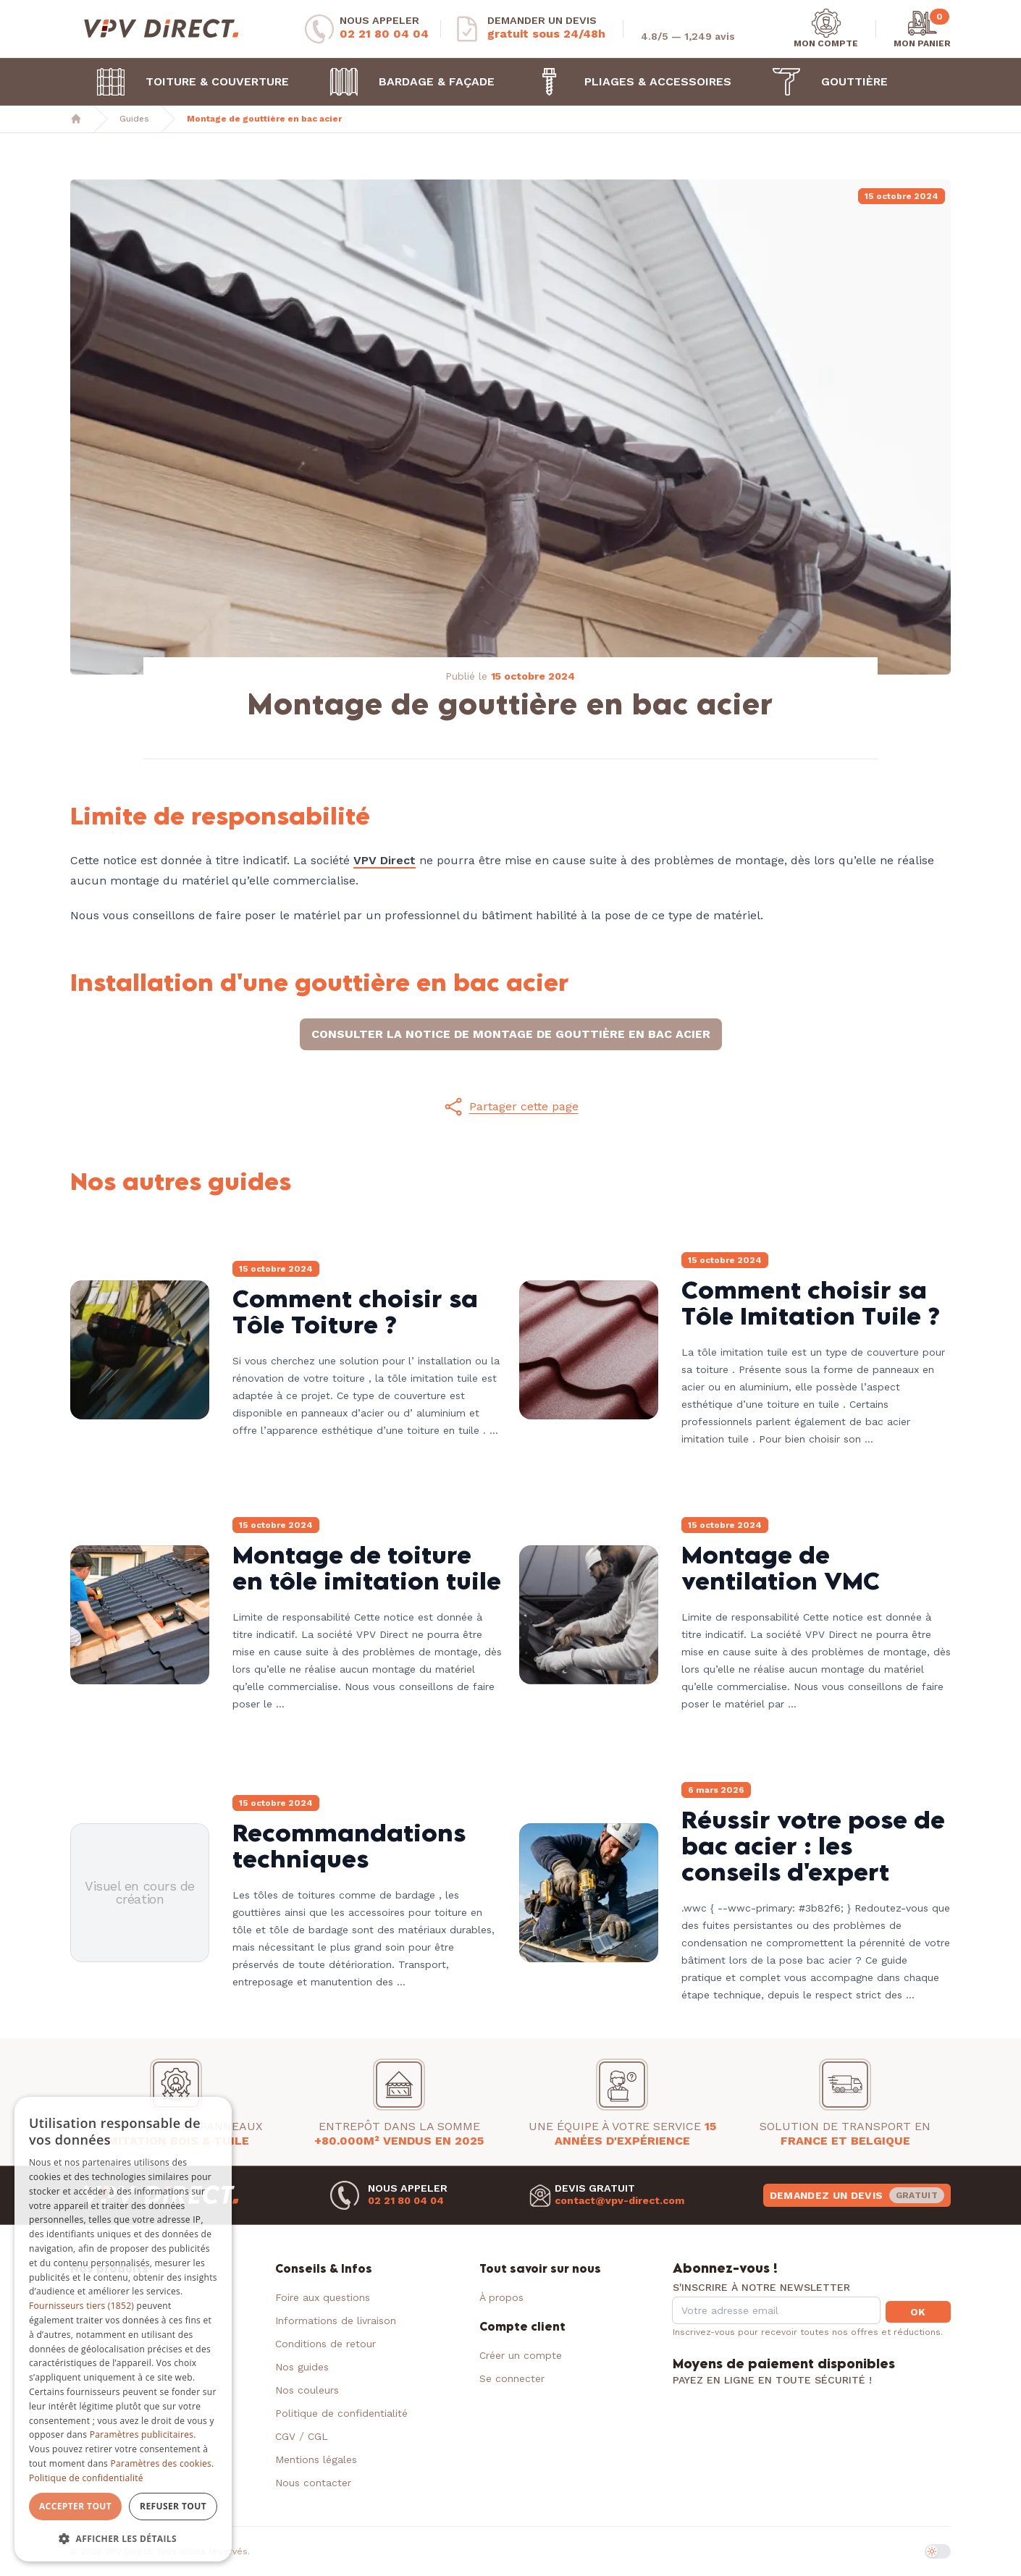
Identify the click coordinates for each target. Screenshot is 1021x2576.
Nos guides (302, 2367)
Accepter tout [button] (75, 2506)
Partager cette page (511, 1107)
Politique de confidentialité (341, 2413)
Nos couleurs (307, 2390)
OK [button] (918, 2312)
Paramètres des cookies (161, 2463)
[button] (511, 1107)
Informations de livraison (335, 2320)
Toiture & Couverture (185, 82)
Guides (134, 119)
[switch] (938, 2551)
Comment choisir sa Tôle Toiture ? (355, 1311)
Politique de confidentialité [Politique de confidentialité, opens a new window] (86, 2478)
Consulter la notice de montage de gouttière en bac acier (510, 1034)
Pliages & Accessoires (626, 82)
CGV (285, 2436)
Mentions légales (316, 2459)
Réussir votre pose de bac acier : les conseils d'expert (813, 1845)
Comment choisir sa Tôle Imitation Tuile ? (810, 1302)
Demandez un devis (857, 2195)
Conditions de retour (325, 2343)
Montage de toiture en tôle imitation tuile (366, 1567)
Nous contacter (313, 2482)
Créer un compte (520, 2355)
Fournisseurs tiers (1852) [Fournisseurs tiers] (81, 2306)
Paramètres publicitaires (141, 2434)
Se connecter (512, 2378)
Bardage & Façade (405, 82)
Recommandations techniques (349, 1845)
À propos (501, 2297)
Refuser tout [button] (173, 2506)
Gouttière (822, 82)
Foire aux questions (322, 2297)
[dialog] (123, 2329)
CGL (318, 2436)
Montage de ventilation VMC (780, 1567)
